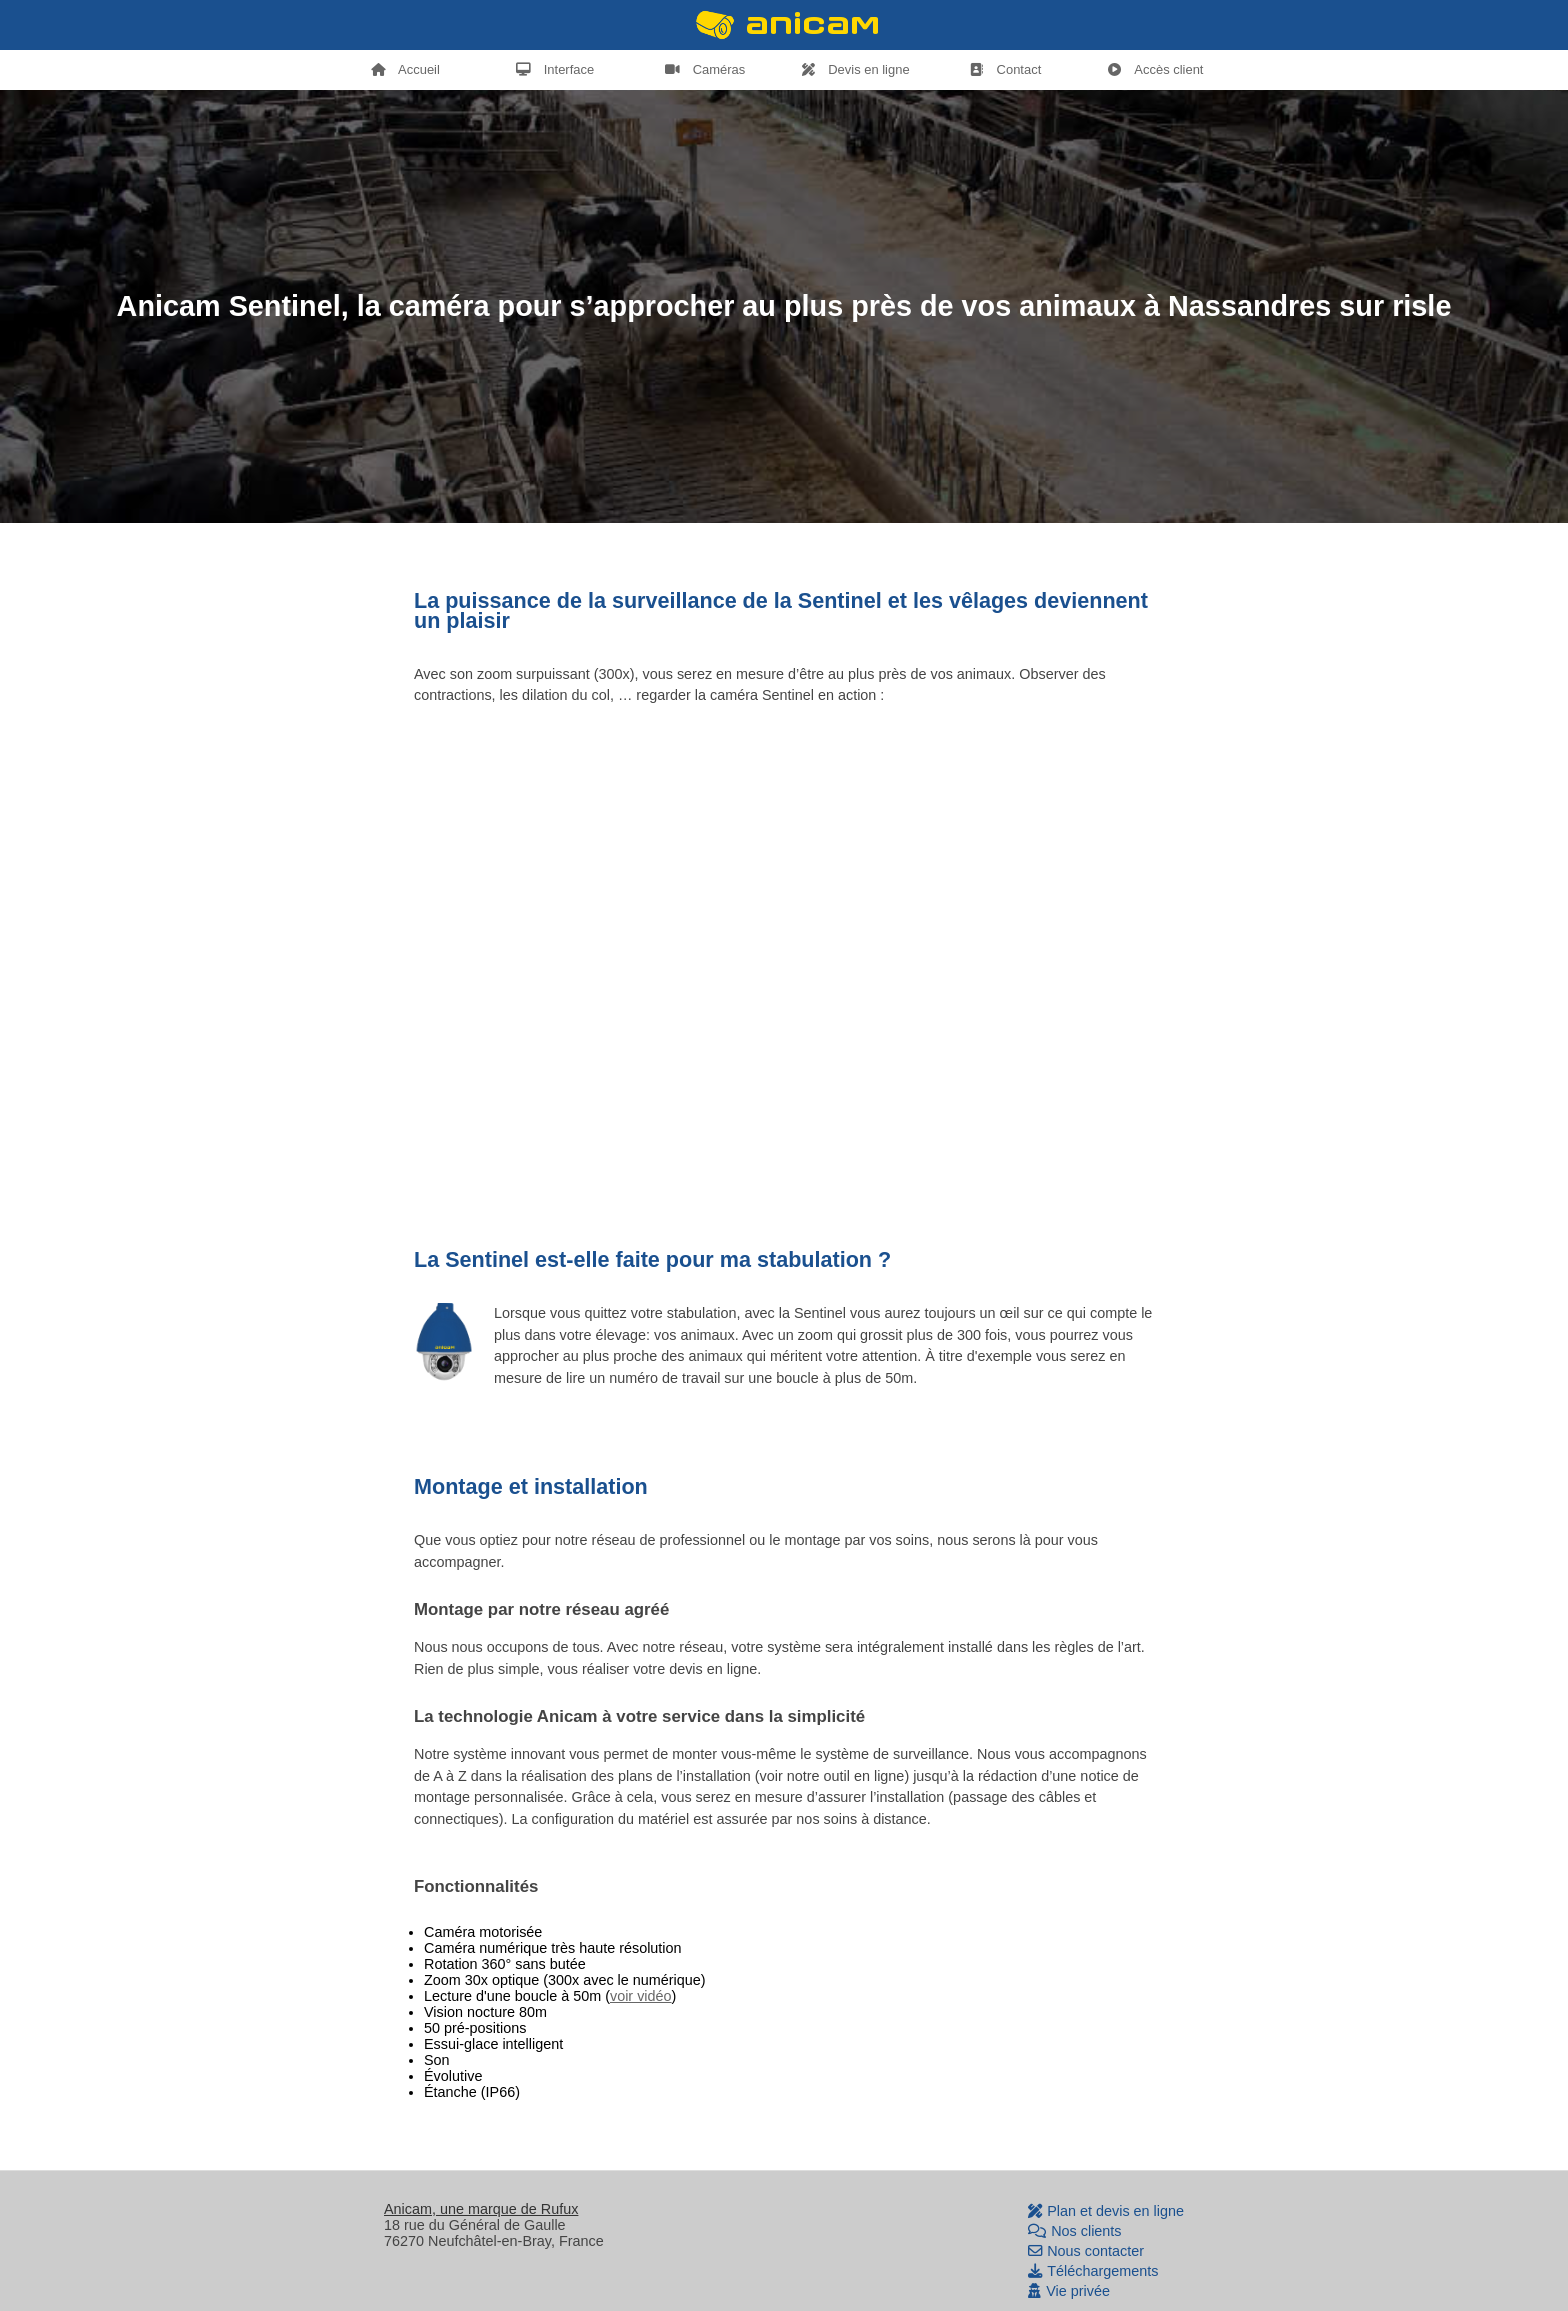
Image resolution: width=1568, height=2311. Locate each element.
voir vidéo (641, 1996)
